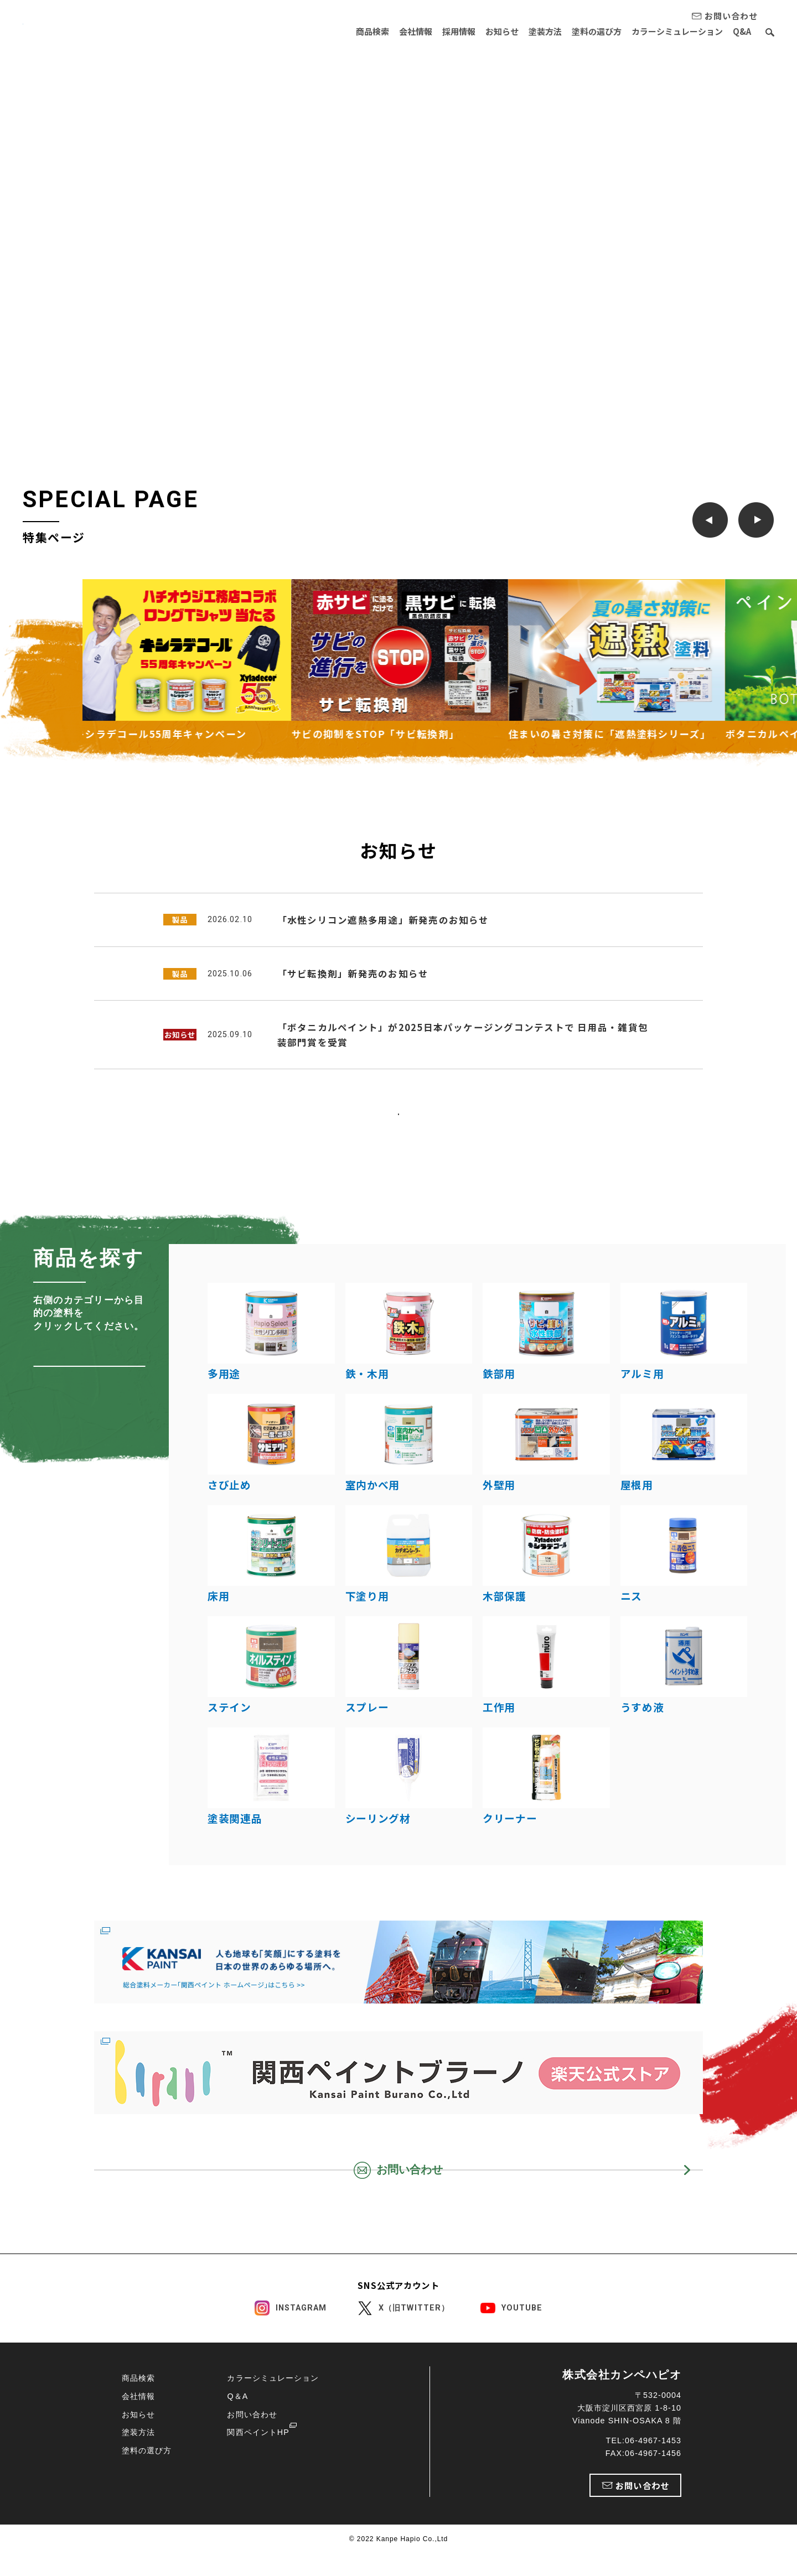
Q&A (742, 31)
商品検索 (341, 31)
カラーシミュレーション (672, 31)
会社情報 (389, 31)
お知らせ (484, 31)
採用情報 (436, 31)
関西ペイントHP (258, 2503)
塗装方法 (531, 31)
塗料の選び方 (588, 31)
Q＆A (237, 2467)
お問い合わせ (252, 2485)
